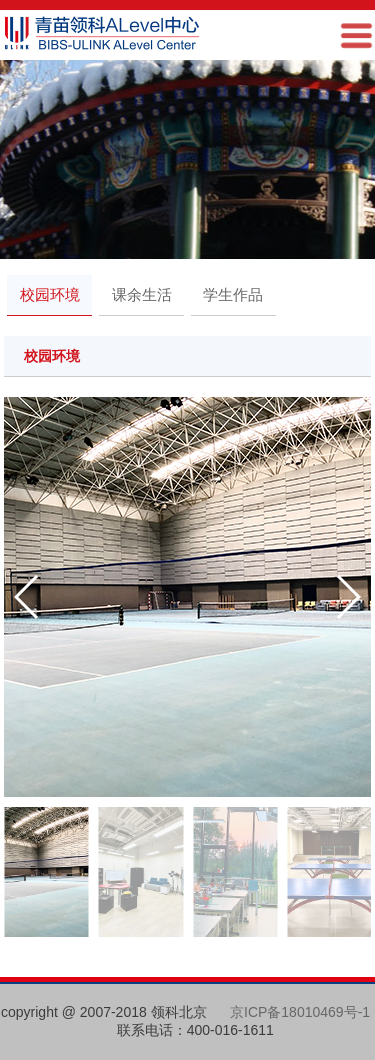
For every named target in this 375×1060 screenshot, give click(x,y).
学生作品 (233, 294)
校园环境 (50, 294)
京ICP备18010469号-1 (300, 1012)
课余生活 (142, 294)
